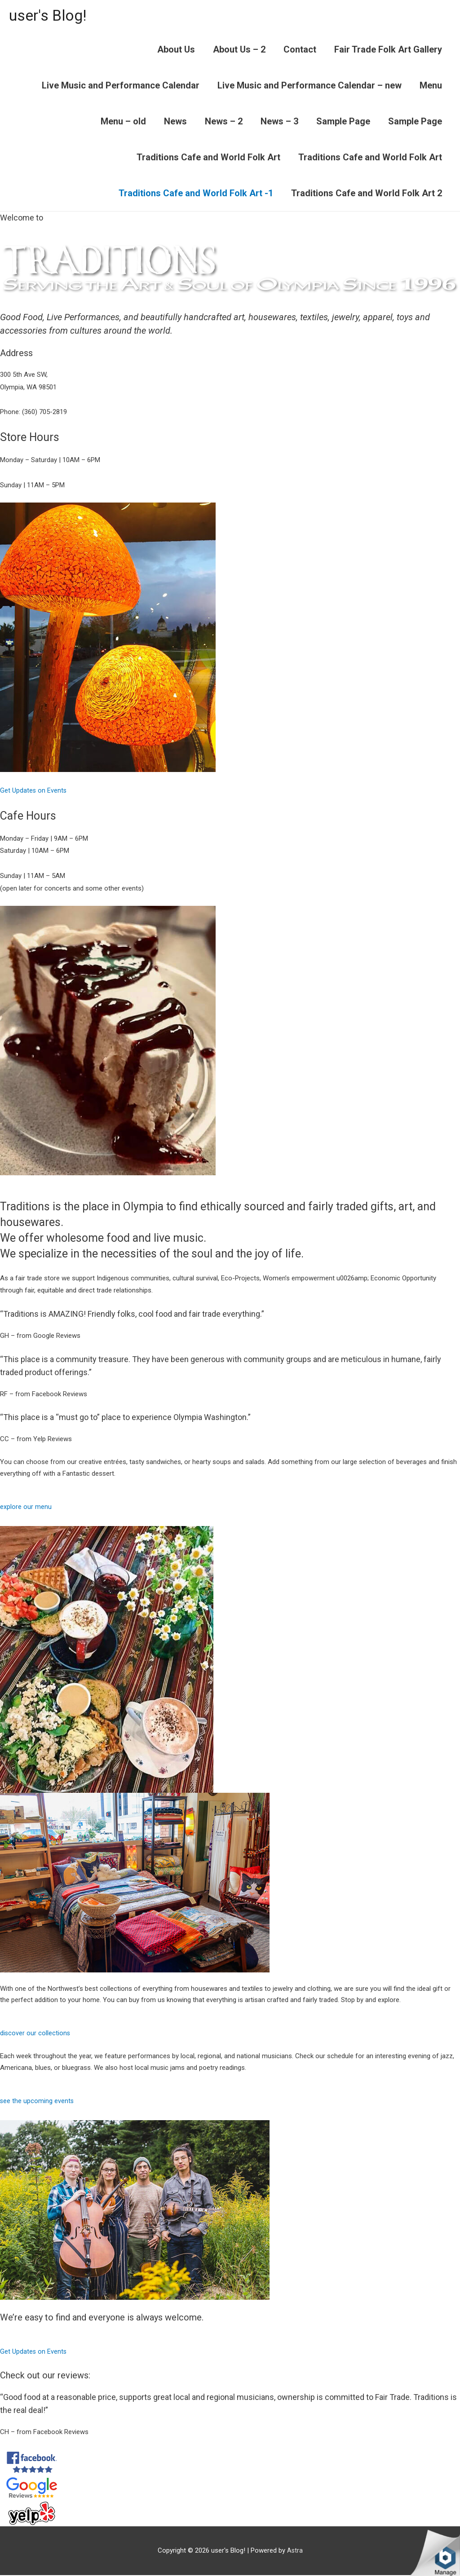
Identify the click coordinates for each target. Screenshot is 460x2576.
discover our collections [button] (35, 2034)
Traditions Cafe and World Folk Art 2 (366, 194)
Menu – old (123, 122)
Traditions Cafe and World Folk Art (208, 158)
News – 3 (279, 122)
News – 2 (224, 122)
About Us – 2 (239, 50)
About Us (176, 50)
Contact (299, 50)
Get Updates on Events (33, 791)
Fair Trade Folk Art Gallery (388, 50)
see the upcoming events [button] (37, 2102)
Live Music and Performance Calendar (120, 86)
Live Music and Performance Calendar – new (309, 86)
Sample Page (343, 122)
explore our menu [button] (26, 1508)
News (175, 122)
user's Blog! (50, 16)
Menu (431, 86)
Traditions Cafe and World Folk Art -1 (196, 194)
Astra (295, 2551)
